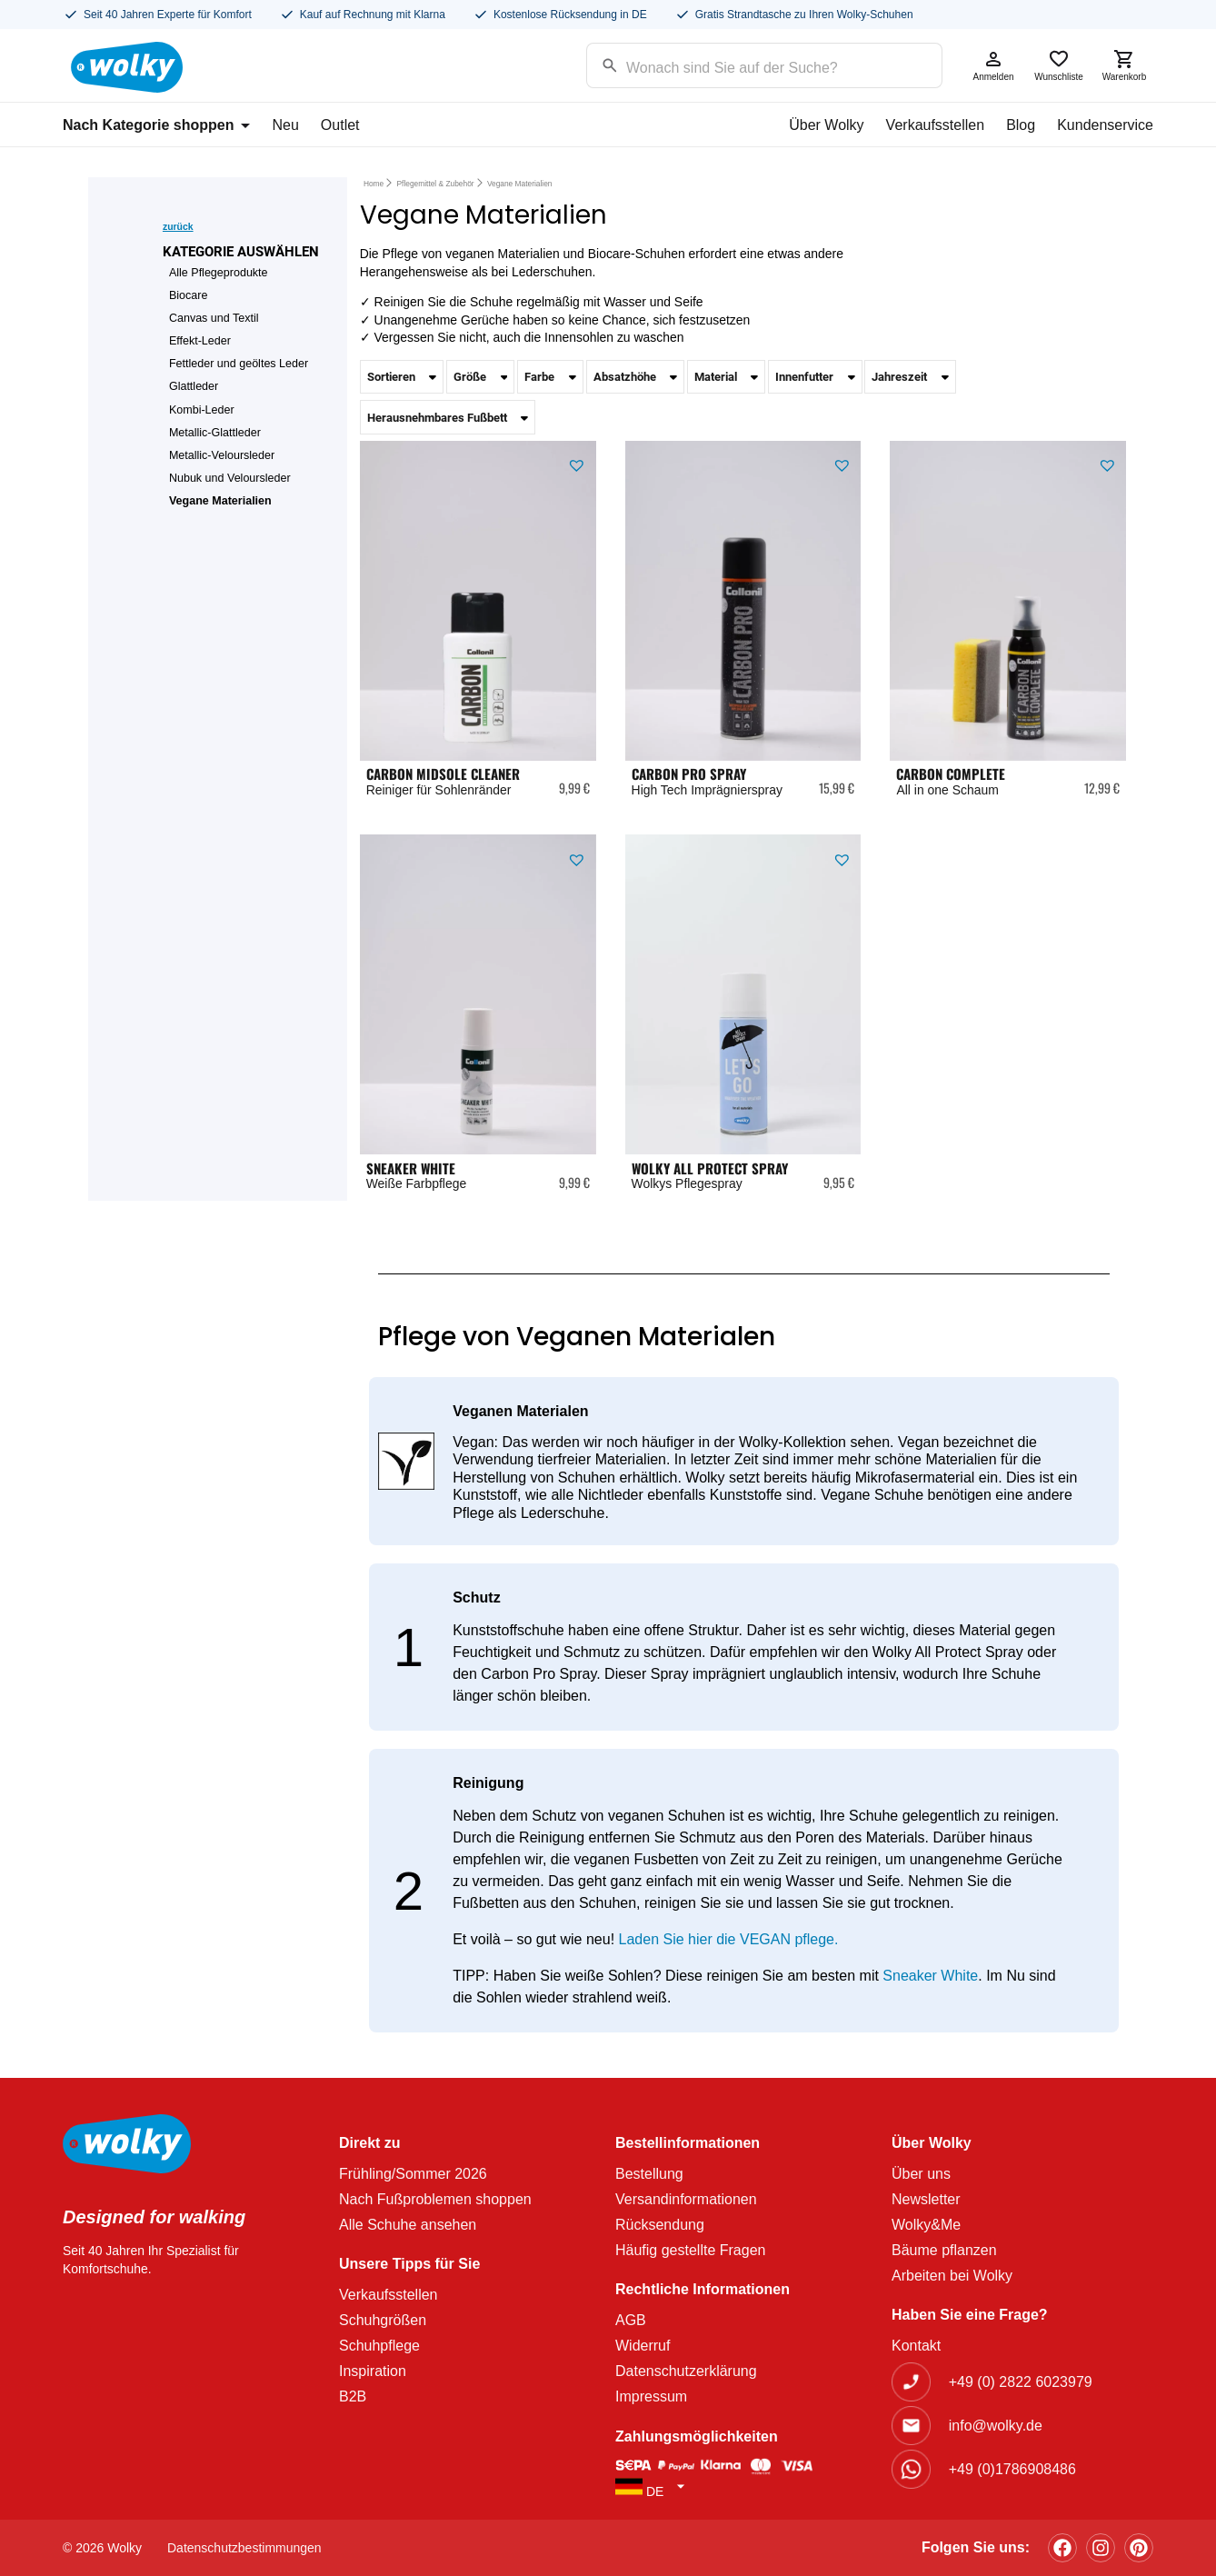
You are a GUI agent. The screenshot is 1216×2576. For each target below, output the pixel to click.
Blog (1020, 125)
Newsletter (926, 2199)
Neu (285, 125)
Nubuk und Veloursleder (230, 478)
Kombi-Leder (201, 410)
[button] (576, 462)
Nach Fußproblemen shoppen (435, 2199)
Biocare (188, 295)
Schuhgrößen (382, 2320)
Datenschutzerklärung (686, 2371)
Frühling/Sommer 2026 (413, 2174)
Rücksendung (659, 2224)
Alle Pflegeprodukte (218, 272)
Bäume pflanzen (944, 2250)
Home (374, 183)
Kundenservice (1105, 125)
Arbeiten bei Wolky (952, 2275)
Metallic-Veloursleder (221, 455)
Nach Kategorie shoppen (156, 125)
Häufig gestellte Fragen (690, 2250)
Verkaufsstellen (935, 125)
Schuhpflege (379, 2345)
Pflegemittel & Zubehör (435, 183)
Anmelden (993, 65)
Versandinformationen (686, 2199)
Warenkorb (1124, 65)
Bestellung (649, 2174)
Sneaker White (930, 1975)
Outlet (340, 125)
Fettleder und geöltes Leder (238, 363)
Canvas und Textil (214, 318)
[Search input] (741, 65)
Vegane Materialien (220, 500)
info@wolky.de (995, 2425)
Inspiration (372, 2371)
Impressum (651, 2396)
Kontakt (916, 2345)
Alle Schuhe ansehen (407, 2224)
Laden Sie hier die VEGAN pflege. (729, 1939)
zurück (178, 227)
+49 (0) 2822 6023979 (1020, 2382)
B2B (352, 2396)
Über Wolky (826, 125)
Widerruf (642, 2345)
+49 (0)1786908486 (1012, 2469)
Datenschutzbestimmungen (244, 2548)
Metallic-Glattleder (215, 432)
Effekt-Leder (200, 340)
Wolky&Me (926, 2224)
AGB (630, 2320)
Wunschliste (1059, 65)
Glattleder (193, 386)
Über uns (921, 2174)
